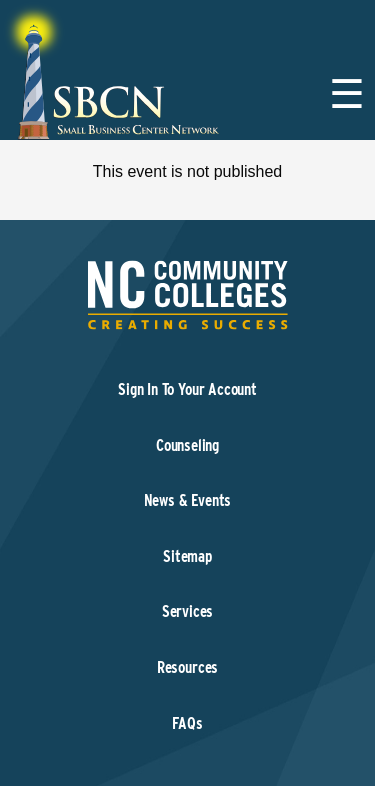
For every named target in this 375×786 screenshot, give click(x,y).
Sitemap (187, 556)
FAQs (187, 723)
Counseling (187, 445)
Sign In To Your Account (187, 389)
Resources (187, 667)
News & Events (188, 500)
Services (188, 611)
